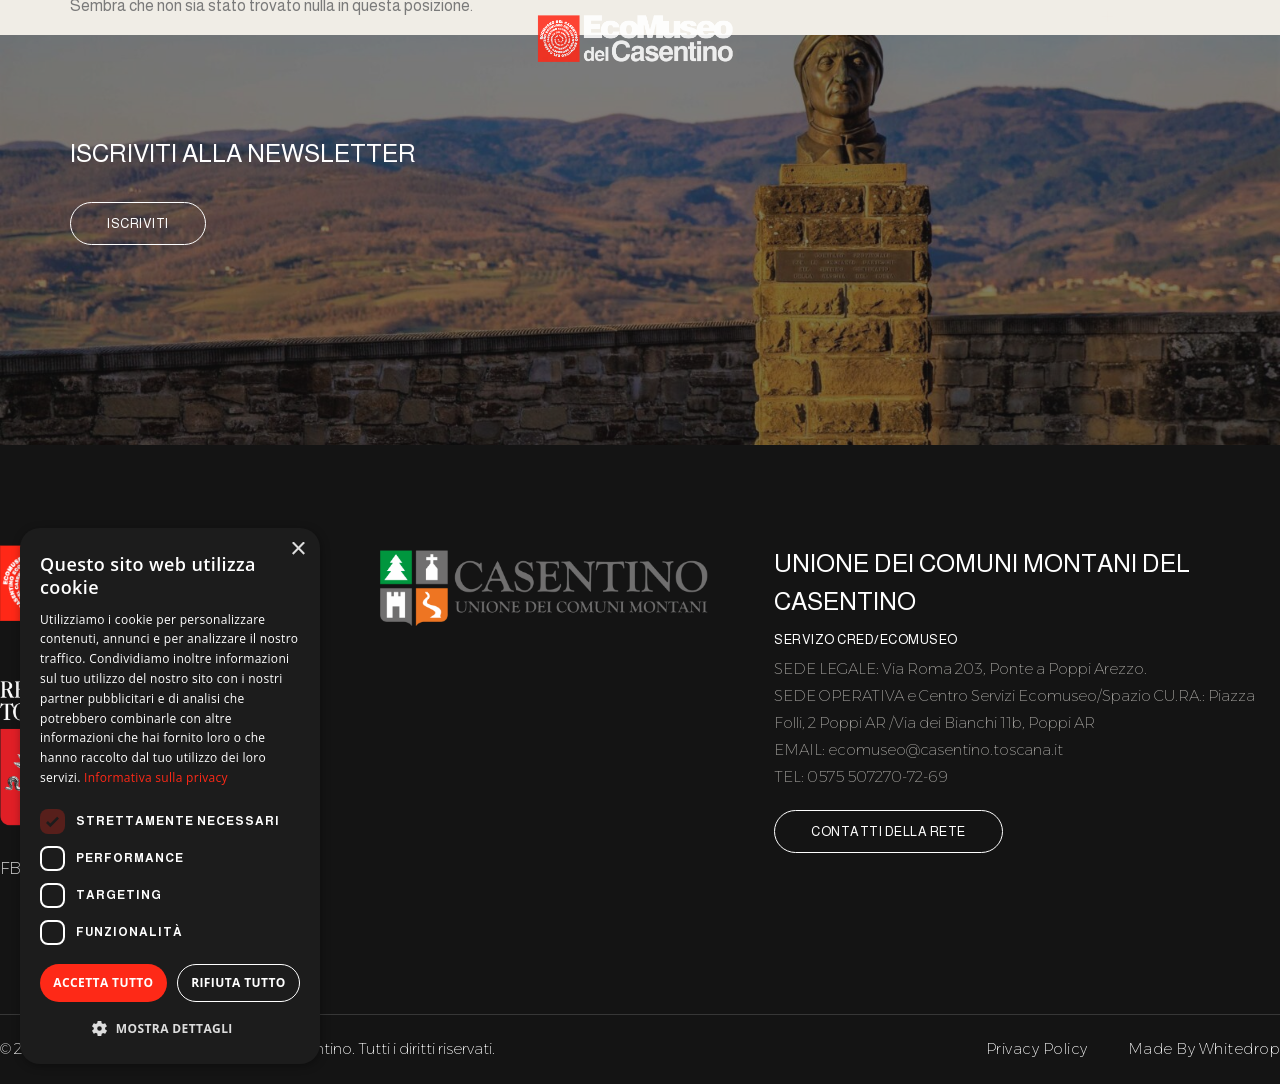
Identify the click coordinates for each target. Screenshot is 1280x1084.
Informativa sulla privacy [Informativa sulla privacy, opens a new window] (156, 777)
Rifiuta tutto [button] (238, 982)
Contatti (1181, 57)
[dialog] (170, 796)
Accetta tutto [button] (103, 982)
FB (11, 868)
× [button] (297, 549)
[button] (170, 1029)
